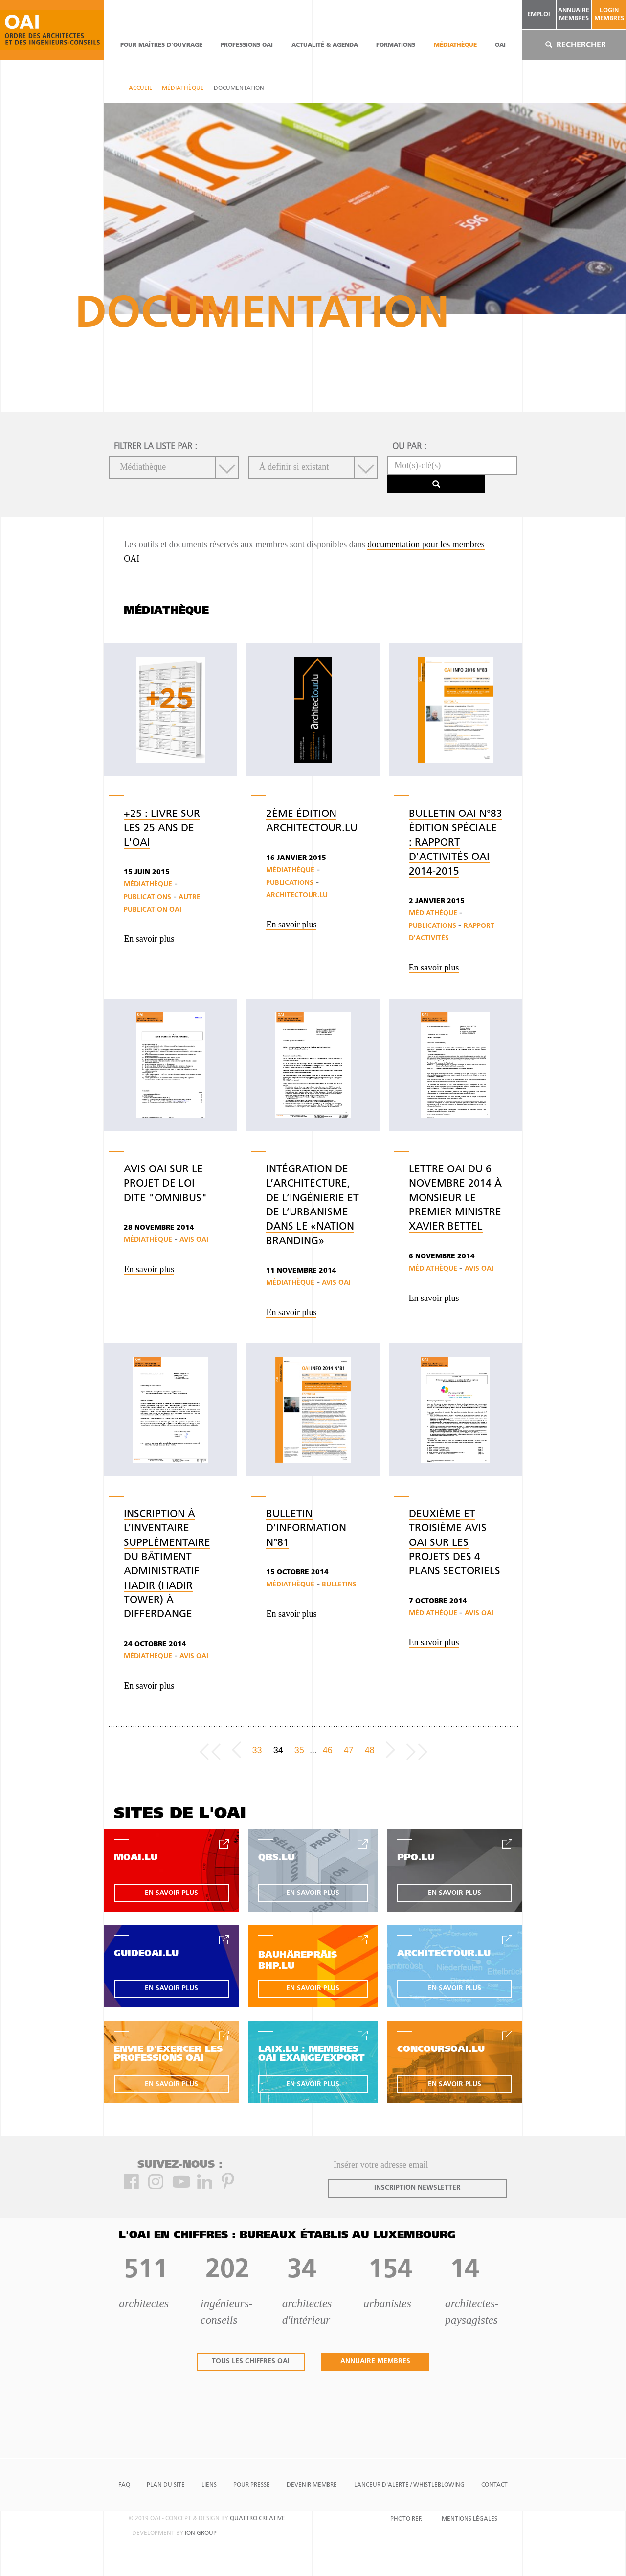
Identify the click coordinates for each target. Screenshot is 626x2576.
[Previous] (236, 1750)
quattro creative (257, 2519)
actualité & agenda (324, 45)
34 (278, 1750)
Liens (209, 2485)
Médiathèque (455, 45)
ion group (201, 2533)
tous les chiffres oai (251, 2361)
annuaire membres (573, 14)
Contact (494, 2485)
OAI (500, 45)
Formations (395, 45)
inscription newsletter (417, 2188)
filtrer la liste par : (155, 447)
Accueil (140, 88)
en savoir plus (171, 1893)
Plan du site (166, 2485)
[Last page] (417, 1750)
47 (349, 1750)
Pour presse (251, 2485)
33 (257, 1750)
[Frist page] (210, 1750)
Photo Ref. (406, 2519)
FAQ (124, 2485)
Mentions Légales (469, 2519)
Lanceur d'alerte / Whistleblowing (409, 2485)
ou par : (409, 447)
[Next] (390, 1750)
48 (370, 1750)
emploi (538, 14)
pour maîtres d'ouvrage (161, 45)
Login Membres (609, 14)
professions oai (247, 45)
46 (328, 1750)
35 (299, 1750)
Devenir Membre (312, 2485)
